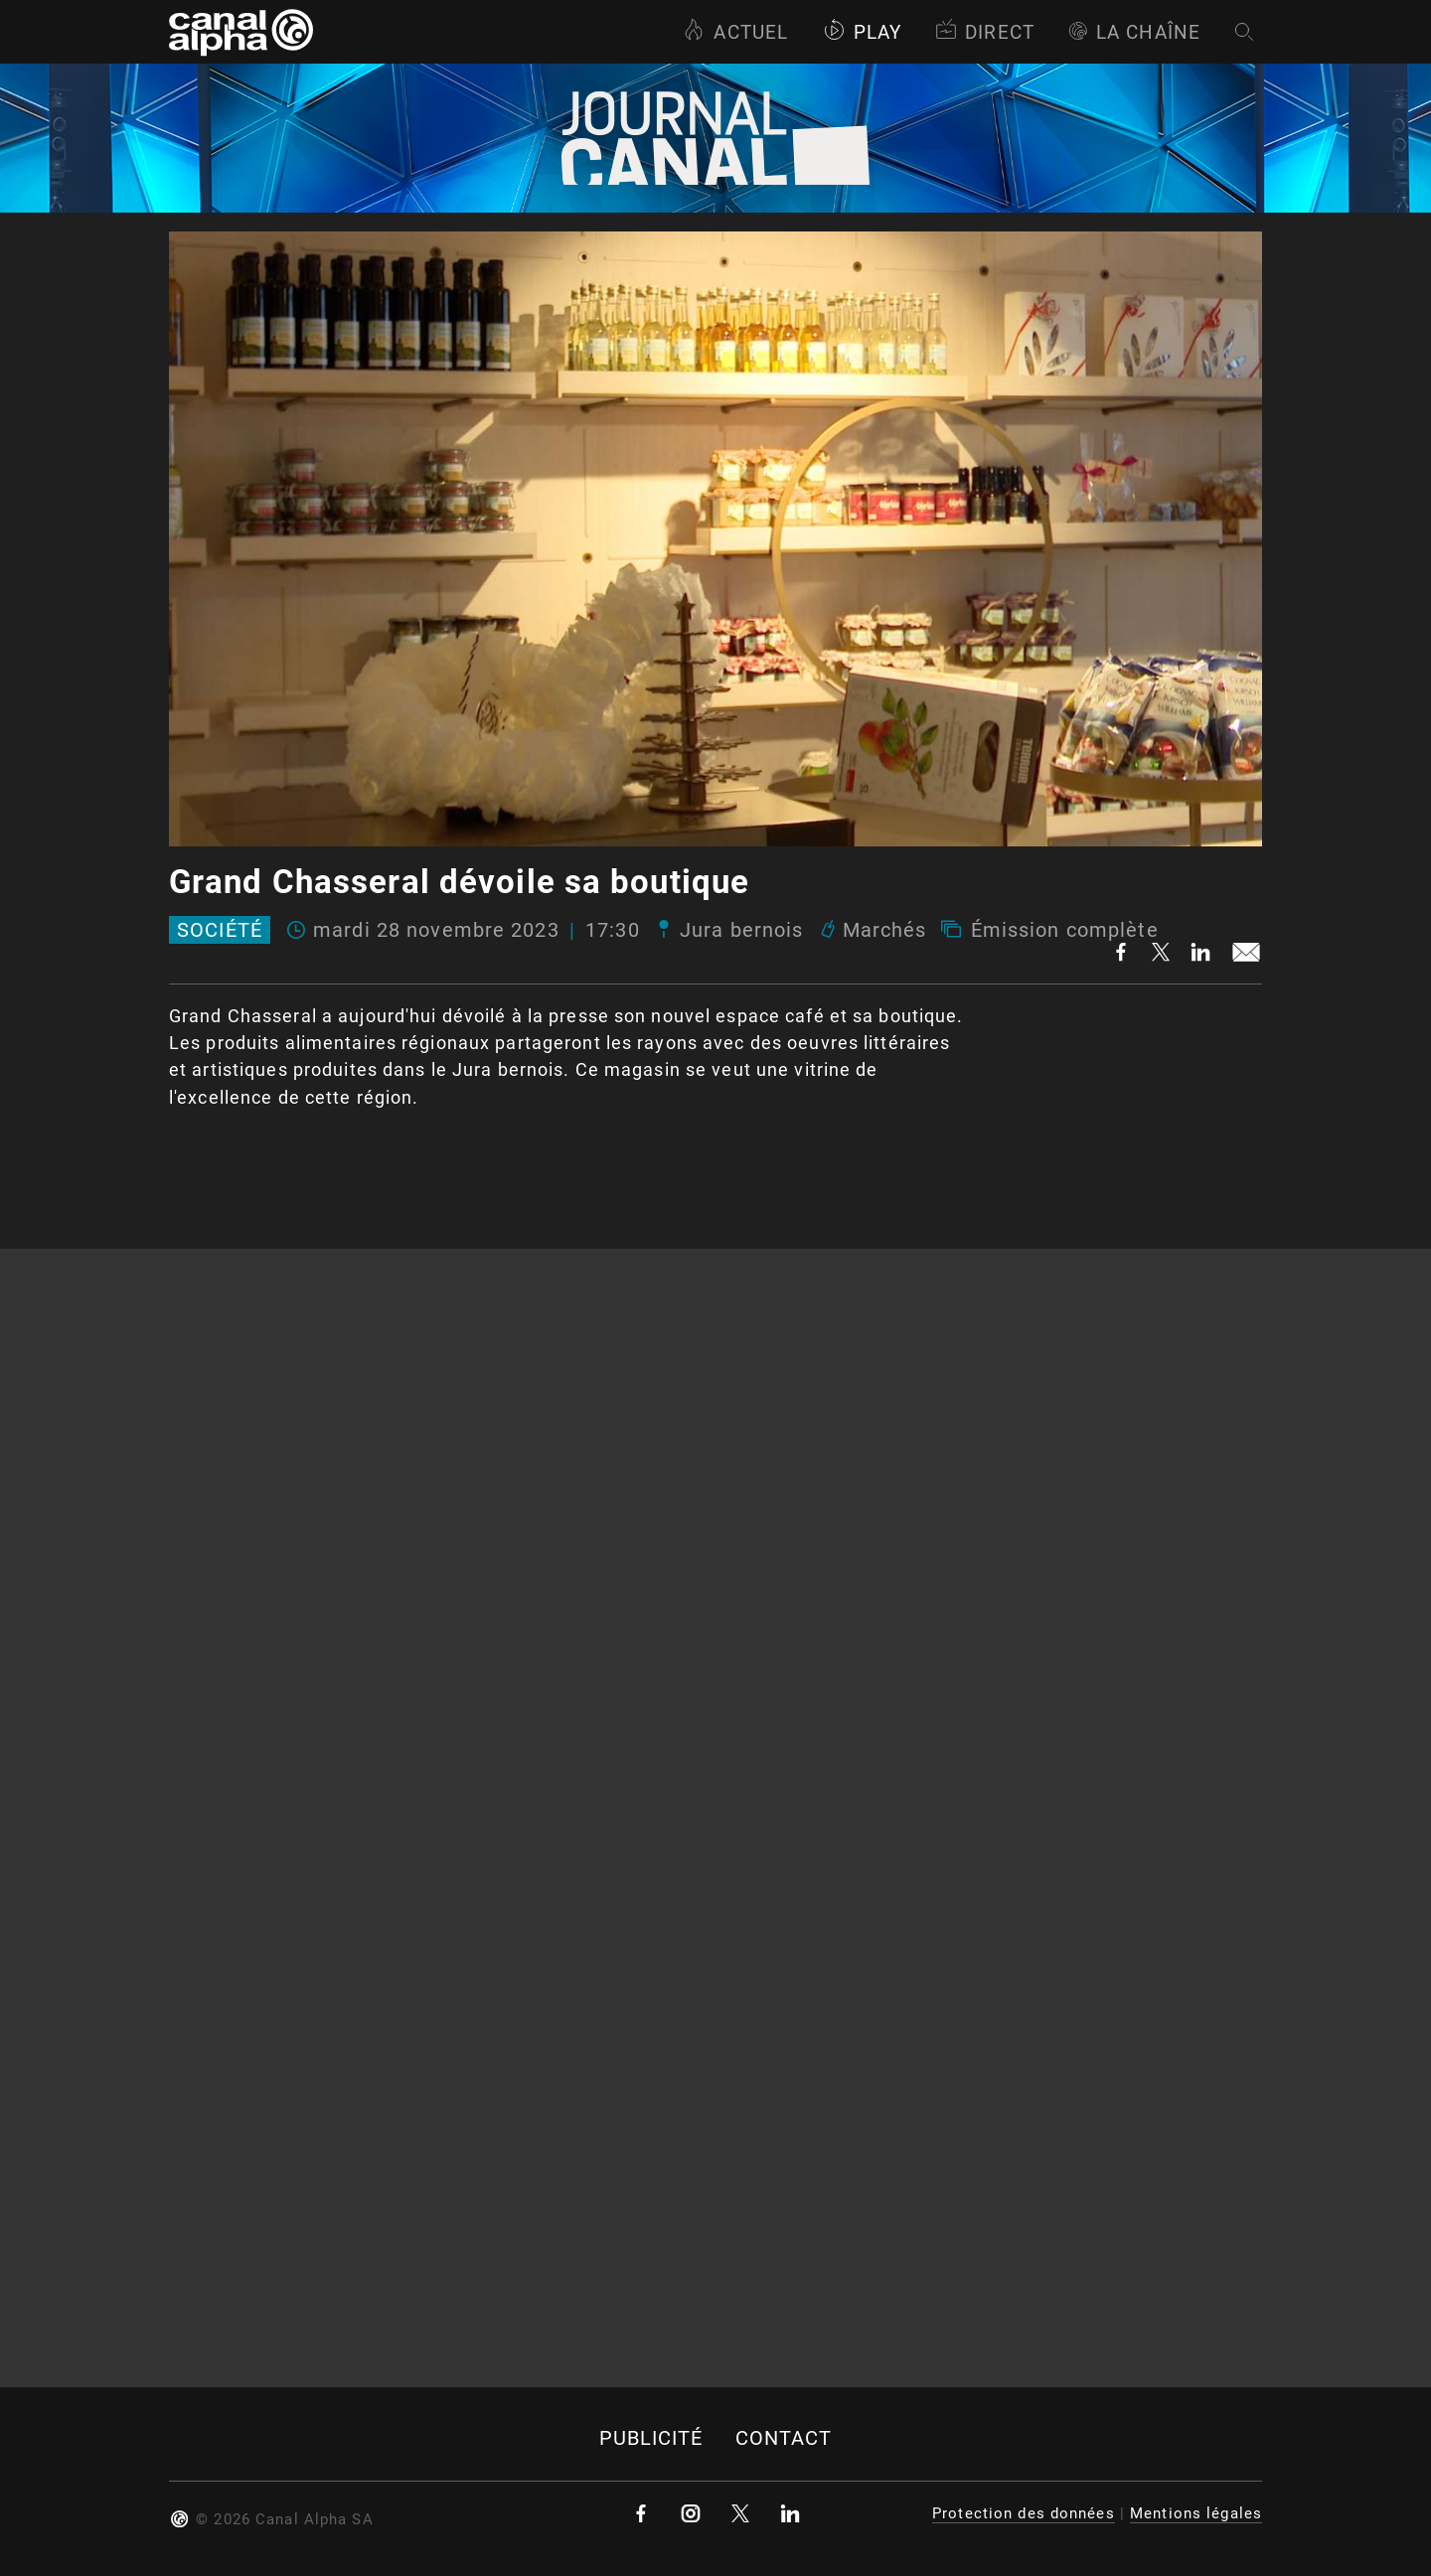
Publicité (651, 2438)
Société (219, 930)
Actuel (735, 32)
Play (862, 32)
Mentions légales (1196, 2513)
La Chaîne (1134, 32)
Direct (984, 32)
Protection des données (1023, 2513)
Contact (784, 2438)
